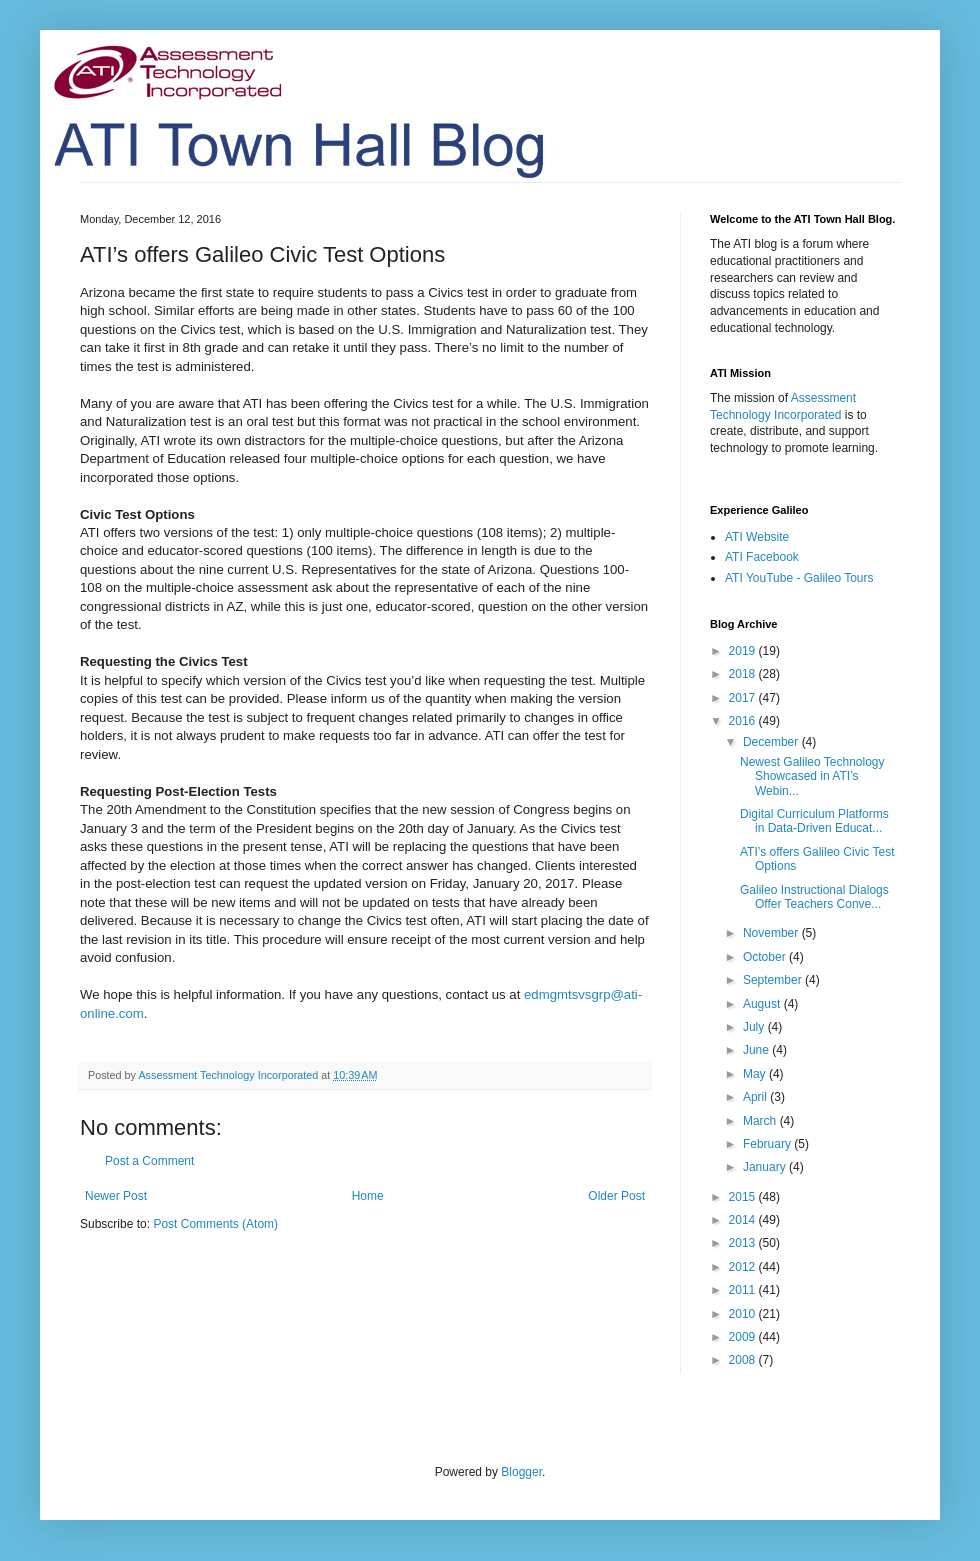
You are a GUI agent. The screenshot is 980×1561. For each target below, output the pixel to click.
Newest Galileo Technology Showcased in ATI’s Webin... (812, 776)
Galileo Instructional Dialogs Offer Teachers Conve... (814, 897)
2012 (744, 1267)
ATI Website (757, 537)
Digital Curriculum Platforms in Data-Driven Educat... (814, 821)
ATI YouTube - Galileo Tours (799, 578)
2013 (744, 1243)
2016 (744, 721)
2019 (744, 651)
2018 (744, 674)
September (774, 980)
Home (368, 1196)
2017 (744, 698)
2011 (744, 1290)
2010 (744, 1314)
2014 (744, 1220)
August (763, 1004)
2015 (744, 1197)
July (755, 1027)
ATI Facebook (762, 557)
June (757, 1050)
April (756, 1097)
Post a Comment (149, 1161)
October (766, 957)
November (772, 933)
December (772, 742)
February (768, 1144)
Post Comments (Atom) (215, 1224)
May (756, 1074)
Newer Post (116, 1196)
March (761, 1121)
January (766, 1167)
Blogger (521, 1472)
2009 (744, 1337)
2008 (744, 1360)
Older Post (616, 1196)
